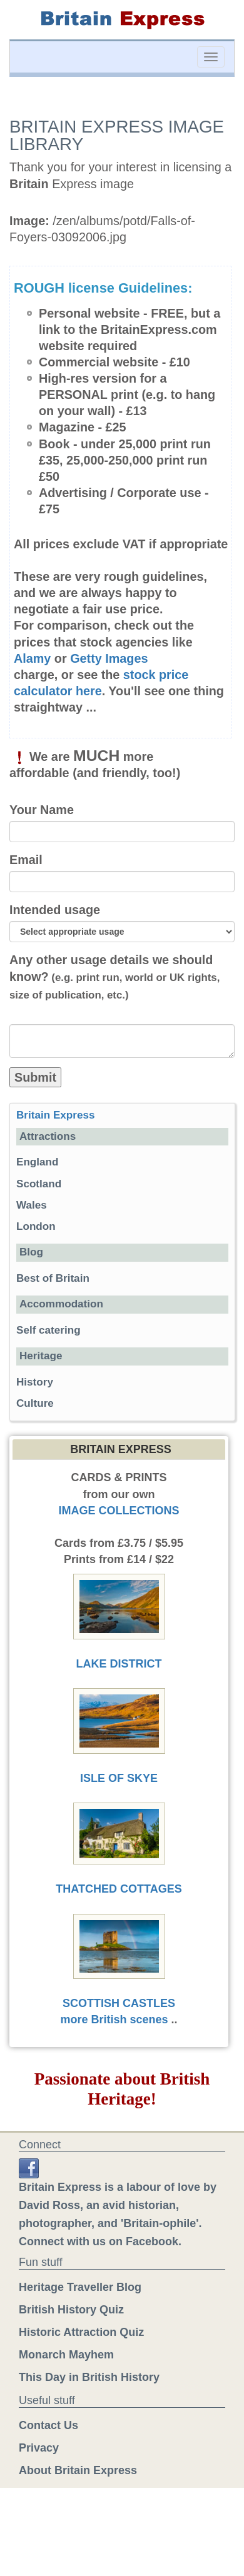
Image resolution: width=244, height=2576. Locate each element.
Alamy (32, 658)
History (34, 1382)
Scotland (38, 1184)
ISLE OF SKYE (119, 1778)
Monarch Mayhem (66, 2354)
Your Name (41, 810)
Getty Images (109, 658)
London (36, 1226)
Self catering (48, 1330)
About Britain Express (78, 2470)
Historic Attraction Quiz (81, 2332)
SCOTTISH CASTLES (119, 2003)
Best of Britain (52, 1278)
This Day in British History (89, 2377)
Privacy (39, 2448)
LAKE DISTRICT (119, 1664)
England (37, 1162)
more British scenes (114, 2019)
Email (26, 860)
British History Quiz (71, 2309)
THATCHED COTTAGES (118, 1889)
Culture (35, 1403)
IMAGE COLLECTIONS (119, 1510)
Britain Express (55, 1115)
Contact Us (48, 2425)
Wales (31, 1205)
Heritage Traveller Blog (80, 2287)
